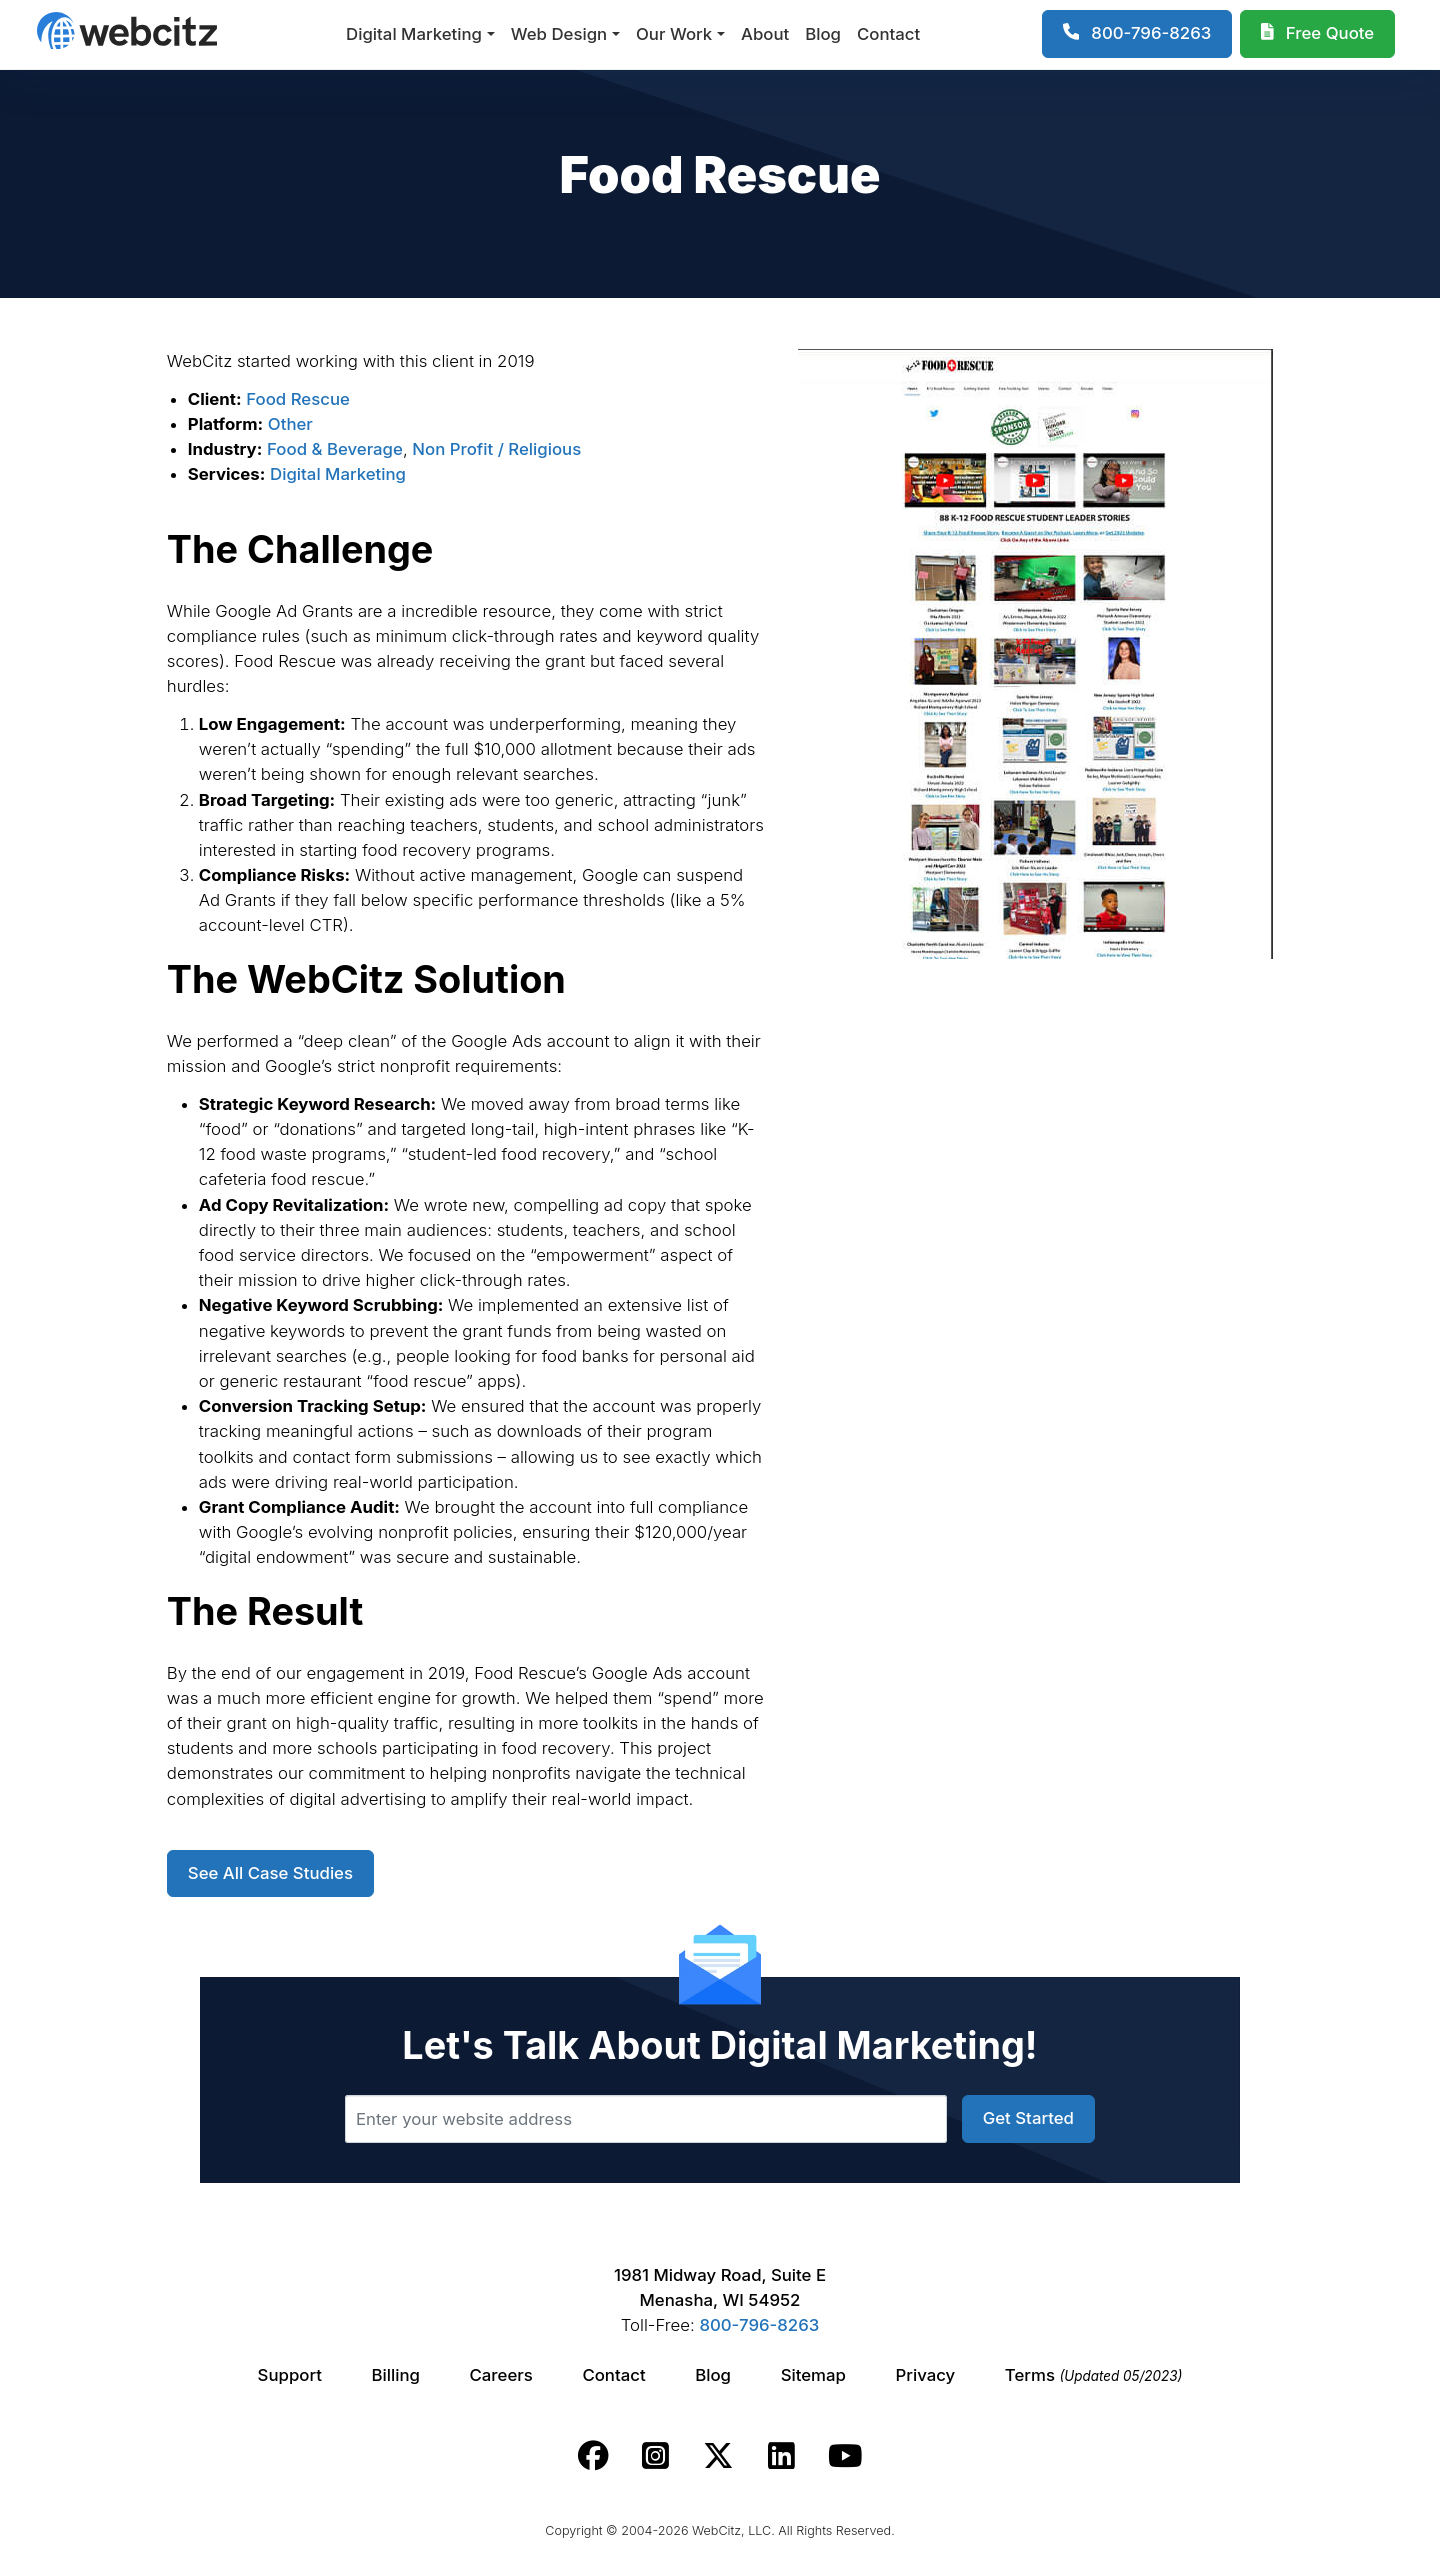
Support (290, 2375)
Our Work (674, 34)
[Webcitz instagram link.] (655, 2456)
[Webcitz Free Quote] (1317, 34)
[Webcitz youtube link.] (845, 2456)
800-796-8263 (759, 2325)
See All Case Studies (270, 1873)
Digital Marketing (414, 34)
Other (290, 424)
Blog (823, 34)
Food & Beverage (335, 449)
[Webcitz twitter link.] (718, 2456)
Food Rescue (298, 399)
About (765, 34)
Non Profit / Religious (496, 449)
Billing (396, 2375)
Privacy (926, 2375)
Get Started (1028, 2118)
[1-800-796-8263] (1137, 34)
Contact (888, 34)
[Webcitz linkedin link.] (781, 2456)
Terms (1094, 2375)
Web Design (559, 34)
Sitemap (813, 2375)
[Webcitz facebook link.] (593, 2456)
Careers (501, 2375)
